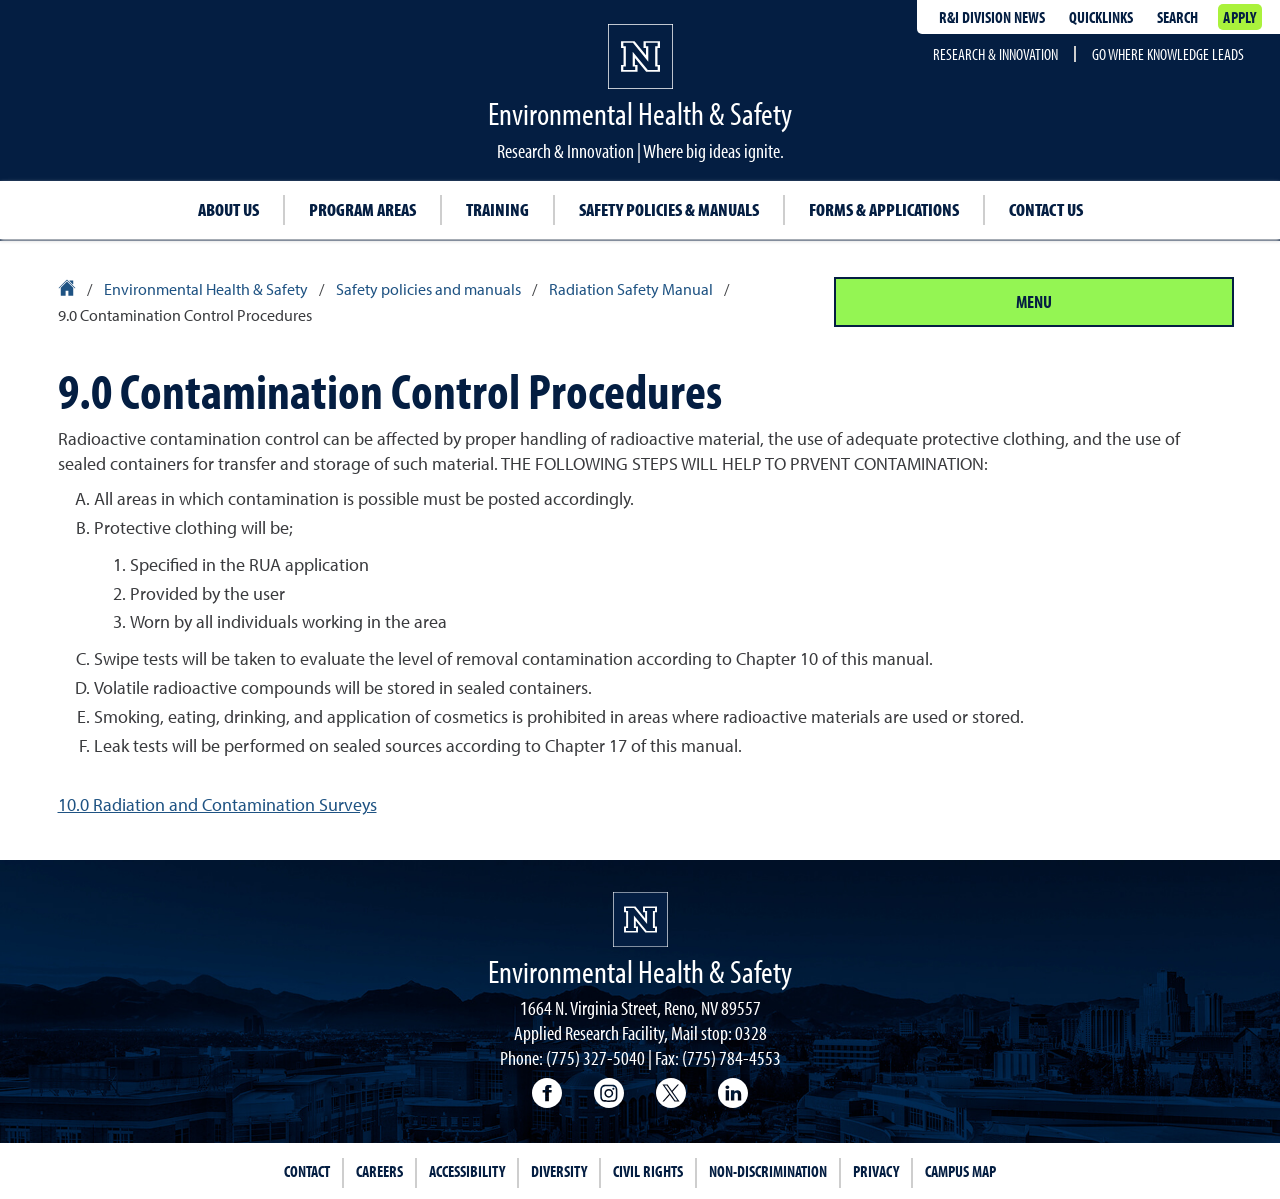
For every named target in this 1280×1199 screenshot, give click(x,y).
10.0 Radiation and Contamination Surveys (217, 804)
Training (497, 209)
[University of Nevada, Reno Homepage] (640, 919)
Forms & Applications (884, 209)
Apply (1239, 17)
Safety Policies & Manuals (669, 209)
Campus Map (960, 1171)
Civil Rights (648, 1171)
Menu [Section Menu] (1034, 301)
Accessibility (467, 1171)
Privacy (876, 1171)
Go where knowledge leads (1168, 54)
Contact (307, 1171)
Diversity (559, 1171)
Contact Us (1046, 209)
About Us (228, 209)
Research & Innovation (995, 54)
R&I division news (992, 17)
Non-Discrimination (768, 1171)
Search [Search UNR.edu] (1177, 17)
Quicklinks (1101, 17)
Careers (379, 1171)
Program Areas (362, 209)
